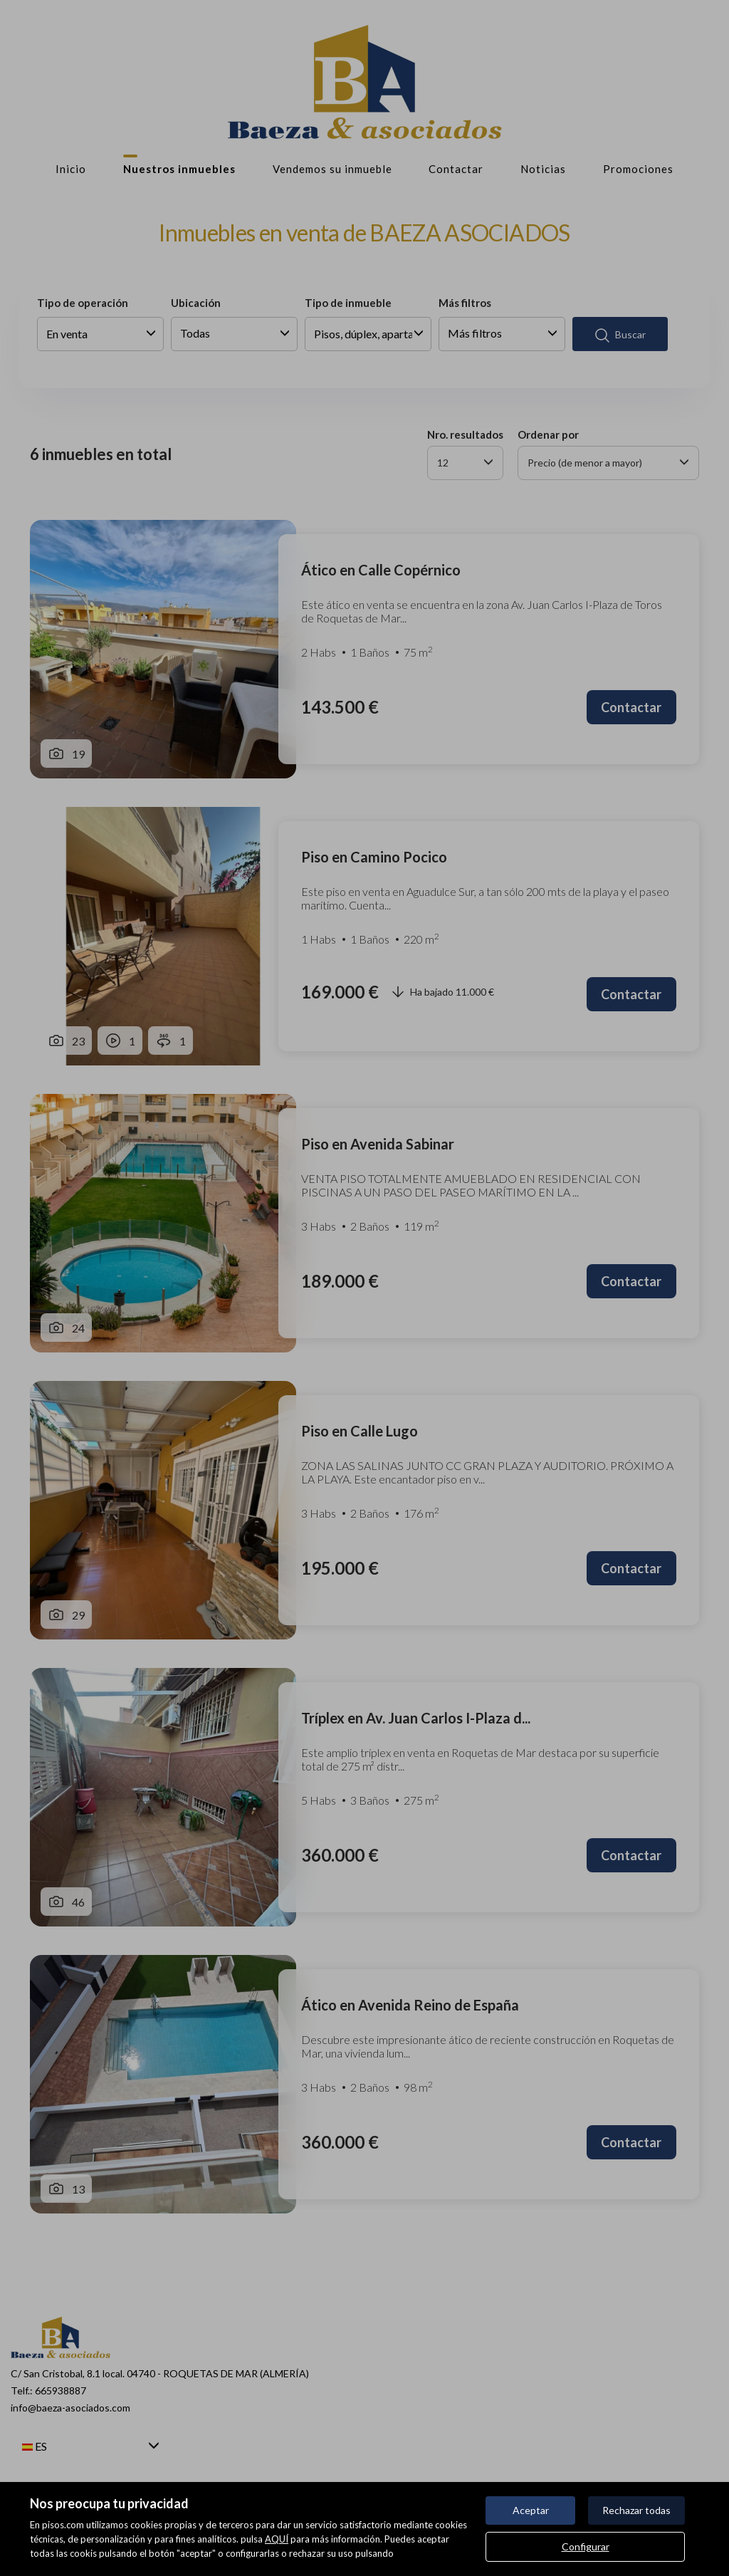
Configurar (585, 2546)
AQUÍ (276, 2539)
